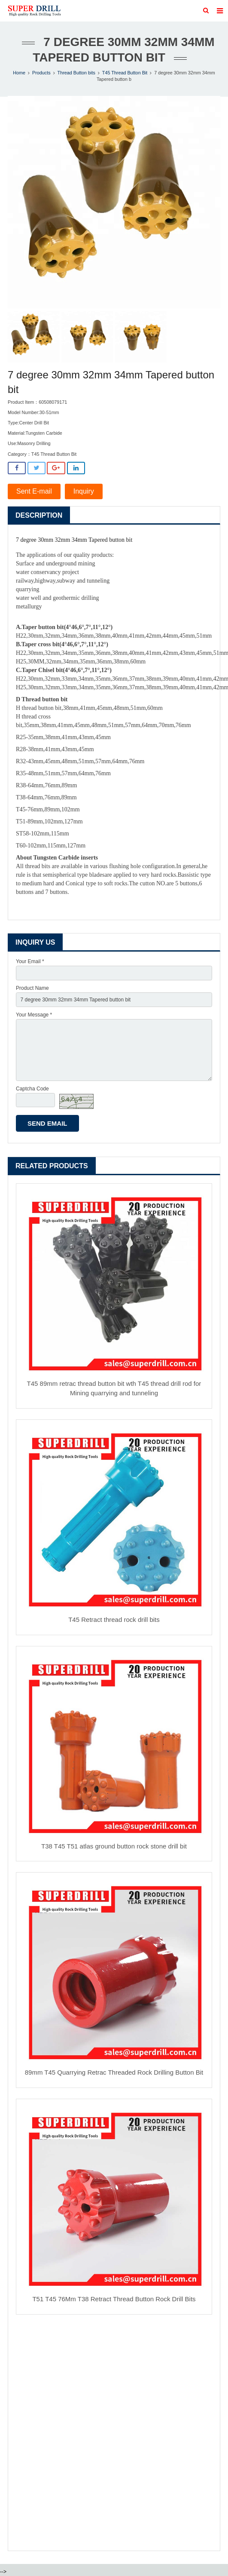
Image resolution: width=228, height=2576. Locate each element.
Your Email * (30, 961)
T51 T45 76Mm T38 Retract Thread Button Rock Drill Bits (113, 2299)
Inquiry (83, 491)
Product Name (32, 988)
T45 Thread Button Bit (124, 72)
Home (19, 72)
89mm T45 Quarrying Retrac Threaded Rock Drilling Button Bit (114, 2072)
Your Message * (34, 1015)
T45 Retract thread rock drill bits (114, 1619)
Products (41, 72)
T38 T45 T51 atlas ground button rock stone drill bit (114, 1846)
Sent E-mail (34, 491)
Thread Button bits (76, 72)
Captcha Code (32, 1089)
